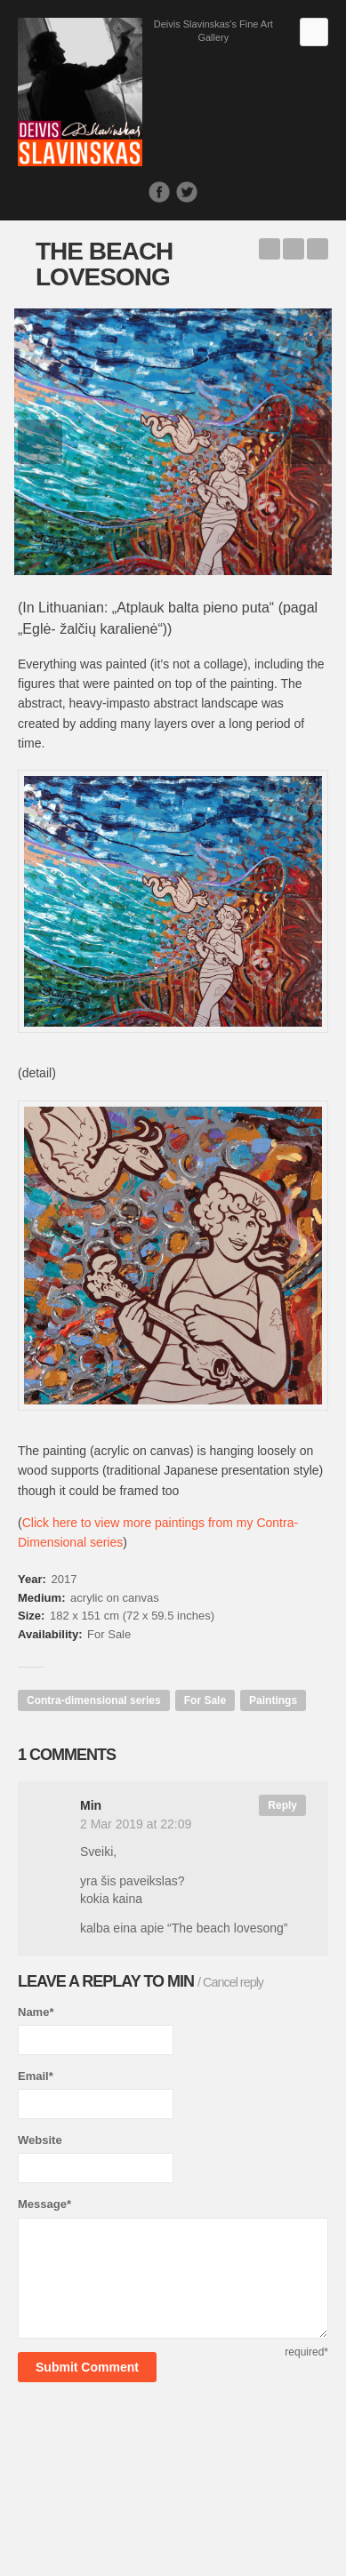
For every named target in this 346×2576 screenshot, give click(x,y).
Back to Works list (293, 249)
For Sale (205, 1700)
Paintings (273, 1700)
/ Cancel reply (230, 1982)
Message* (44, 2204)
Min (180, 1981)
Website (40, 2140)
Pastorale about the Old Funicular (269, 249)
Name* (35, 2012)
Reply (282, 1805)
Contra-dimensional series (94, 1700)
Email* (35, 2076)
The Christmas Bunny (317, 249)
